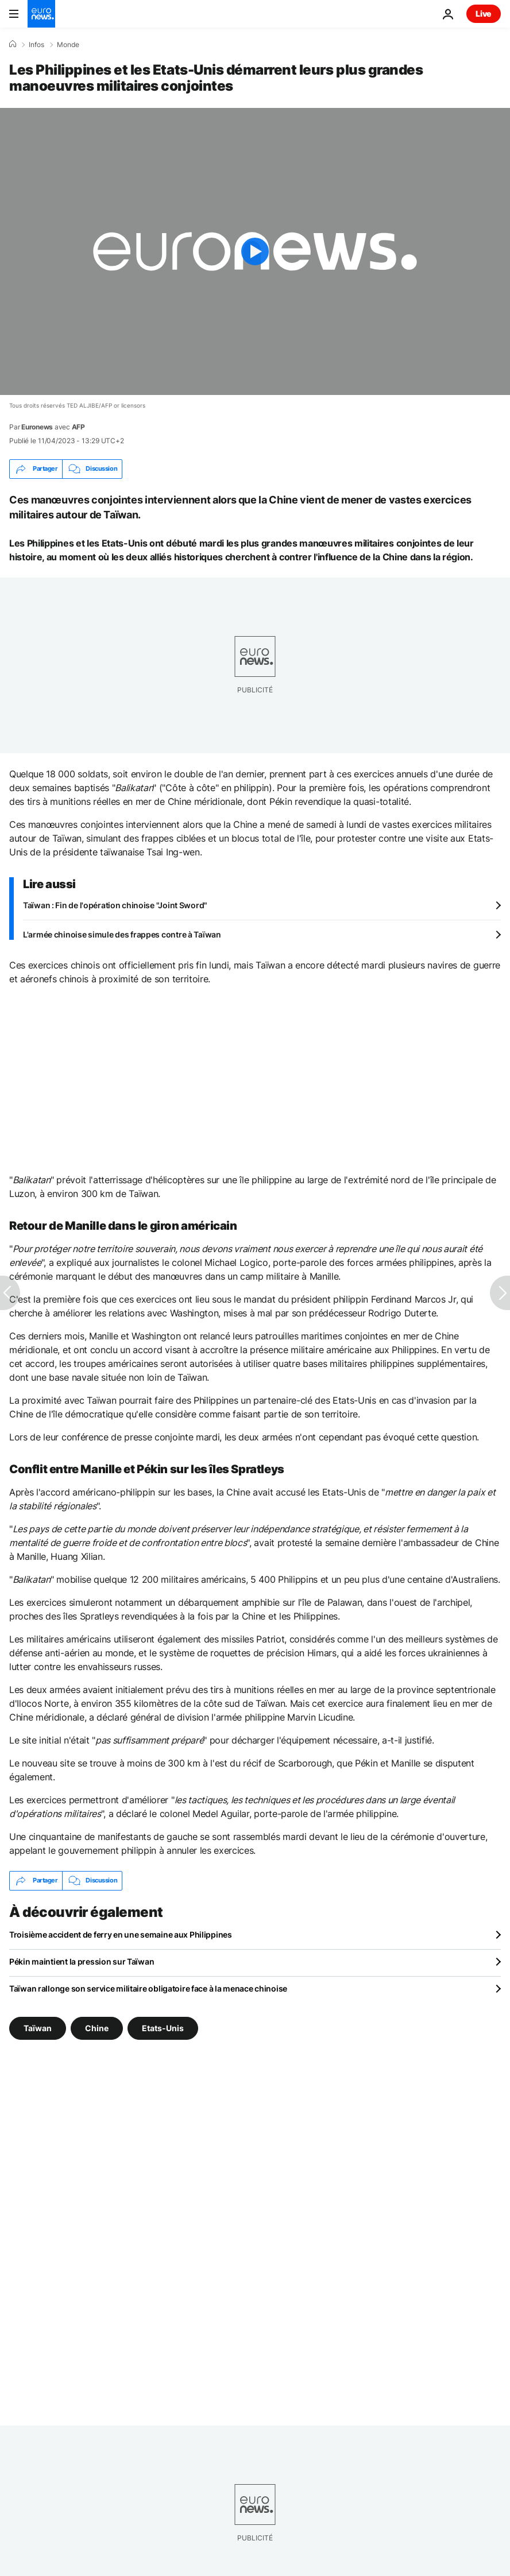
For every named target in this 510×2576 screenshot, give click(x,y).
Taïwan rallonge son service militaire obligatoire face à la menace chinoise (148, 1988)
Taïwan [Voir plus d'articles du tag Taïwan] (38, 2027)
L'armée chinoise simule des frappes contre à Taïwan (122, 934)
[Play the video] (255, 251)
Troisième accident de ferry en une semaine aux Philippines (120, 1934)
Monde (68, 44)
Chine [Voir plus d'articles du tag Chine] (97, 2027)
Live (484, 13)
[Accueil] (12, 44)
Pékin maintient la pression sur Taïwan (81, 1961)
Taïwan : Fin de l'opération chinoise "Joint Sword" (115, 905)
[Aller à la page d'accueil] (41, 14)
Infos (36, 44)
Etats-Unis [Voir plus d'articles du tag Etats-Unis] (163, 2027)
